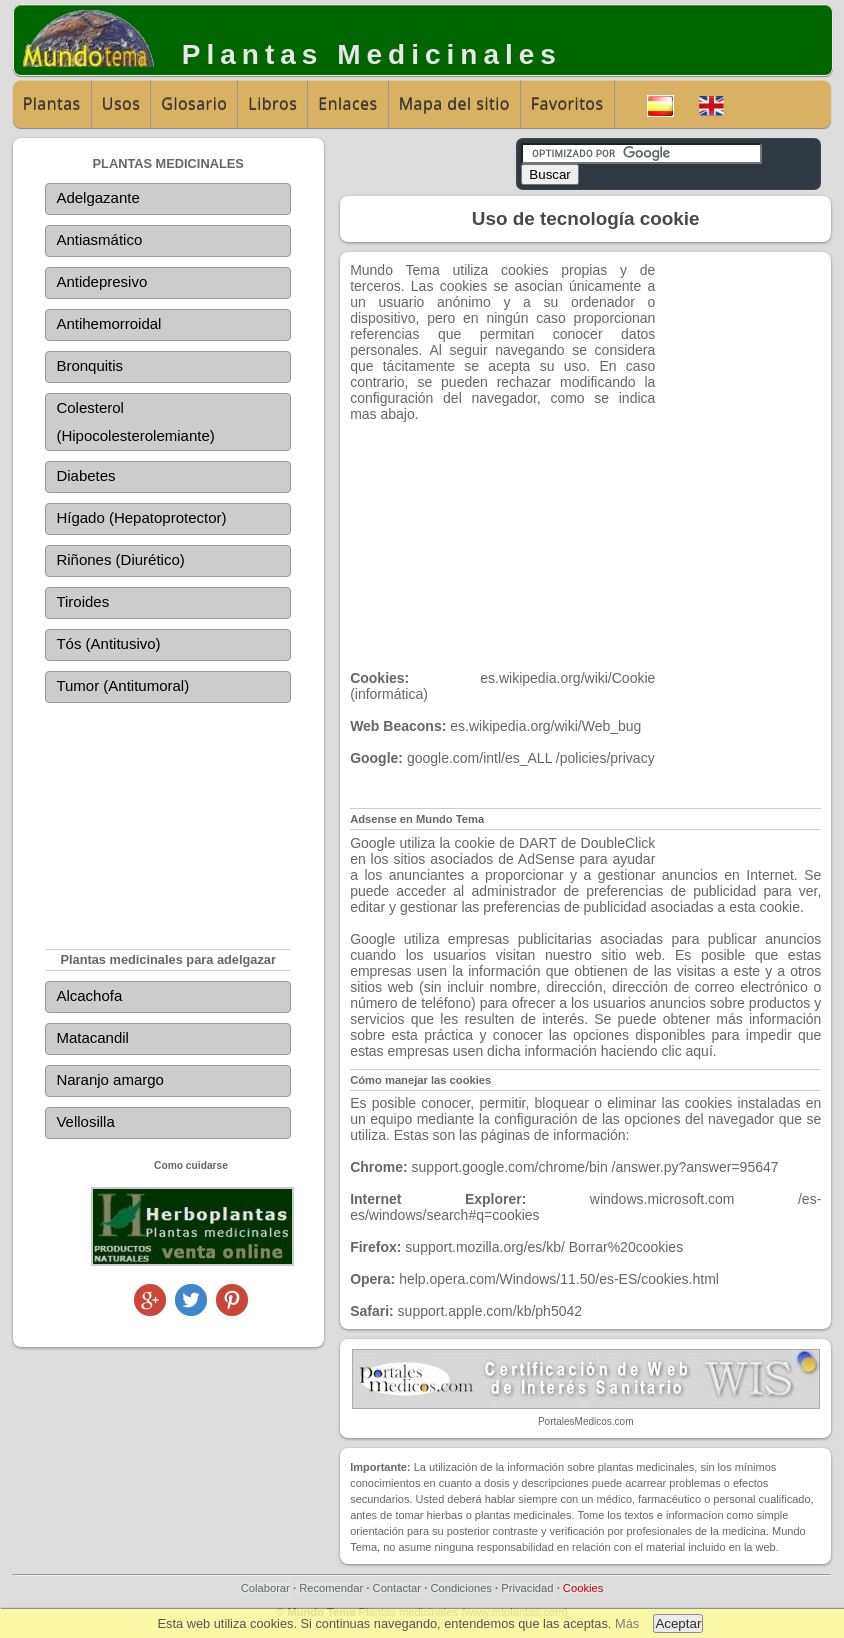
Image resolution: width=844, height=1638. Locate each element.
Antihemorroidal (108, 323)
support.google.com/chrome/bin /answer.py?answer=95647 (595, 1167)
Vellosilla (85, 1121)
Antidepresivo (101, 281)
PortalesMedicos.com (586, 1421)
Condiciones (461, 1588)
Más (627, 1623)
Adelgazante (97, 197)
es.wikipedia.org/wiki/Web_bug (545, 726)
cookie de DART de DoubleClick (555, 843)
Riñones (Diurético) (120, 559)
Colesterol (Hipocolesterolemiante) (135, 421)
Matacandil (92, 1037)
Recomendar (331, 1588)
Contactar (397, 1588)
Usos (121, 104)
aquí (699, 1051)
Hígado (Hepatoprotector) (141, 517)
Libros (272, 104)
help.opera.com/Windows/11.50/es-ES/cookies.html (559, 1279)
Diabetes (85, 475)
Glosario (194, 104)
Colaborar (265, 1588)
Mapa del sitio (454, 104)
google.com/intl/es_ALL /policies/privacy (531, 758)
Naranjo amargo (110, 1079)
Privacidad (527, 1588)
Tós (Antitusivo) (108, 643)
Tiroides (82, 601)
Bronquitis (89, 365)
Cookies (583, 1588)
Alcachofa (89, 995)
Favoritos (567, 104)
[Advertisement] (168, 821)
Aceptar (678, 1623)
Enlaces (347, 104)
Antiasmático (99, 239)
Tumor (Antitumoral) (122, 685)
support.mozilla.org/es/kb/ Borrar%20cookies (544, 1247)
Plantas (52, 104)
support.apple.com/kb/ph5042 (490, 1311)
